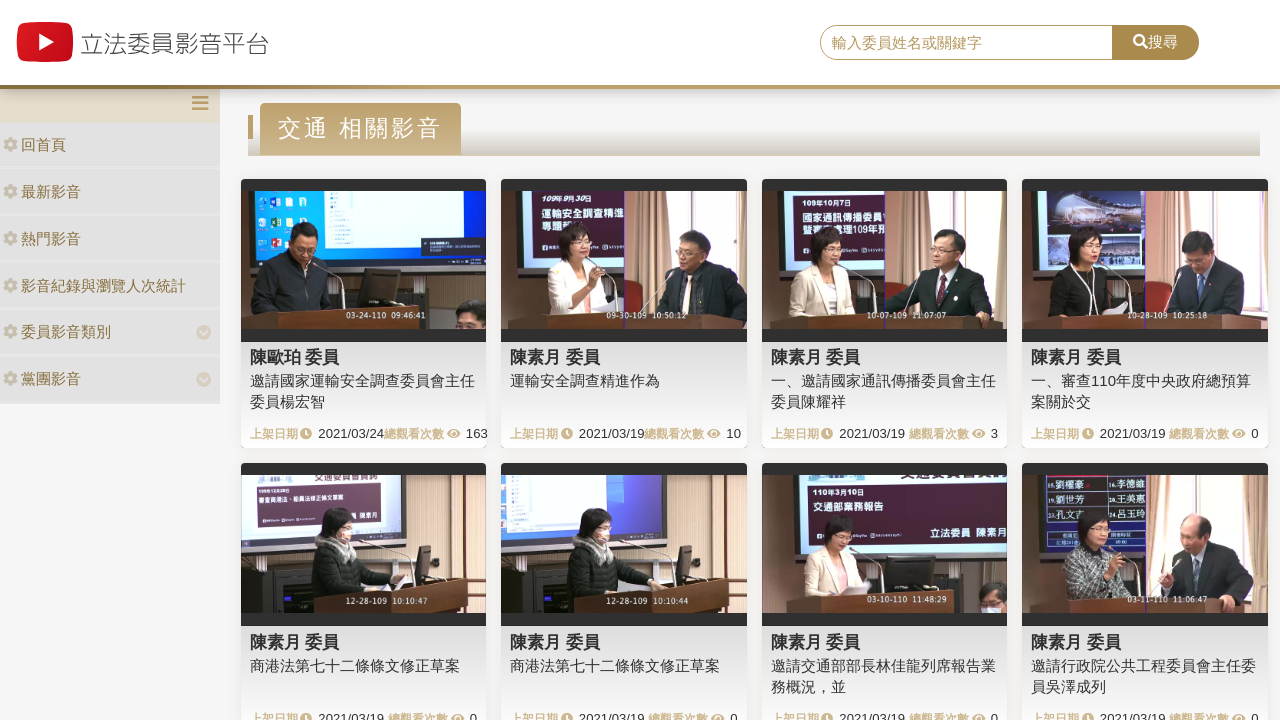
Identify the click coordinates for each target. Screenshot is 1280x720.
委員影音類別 (57, 331)
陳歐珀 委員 (295, 357)
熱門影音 (42, 238)
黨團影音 (42, 378)
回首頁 (34, 144)
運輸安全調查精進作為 (585, 380)
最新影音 (42, 191)
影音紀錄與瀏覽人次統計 (94, 285)
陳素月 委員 (555, 357)
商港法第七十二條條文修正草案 (355, 665)
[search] (966, 43)
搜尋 (1155, 41)
